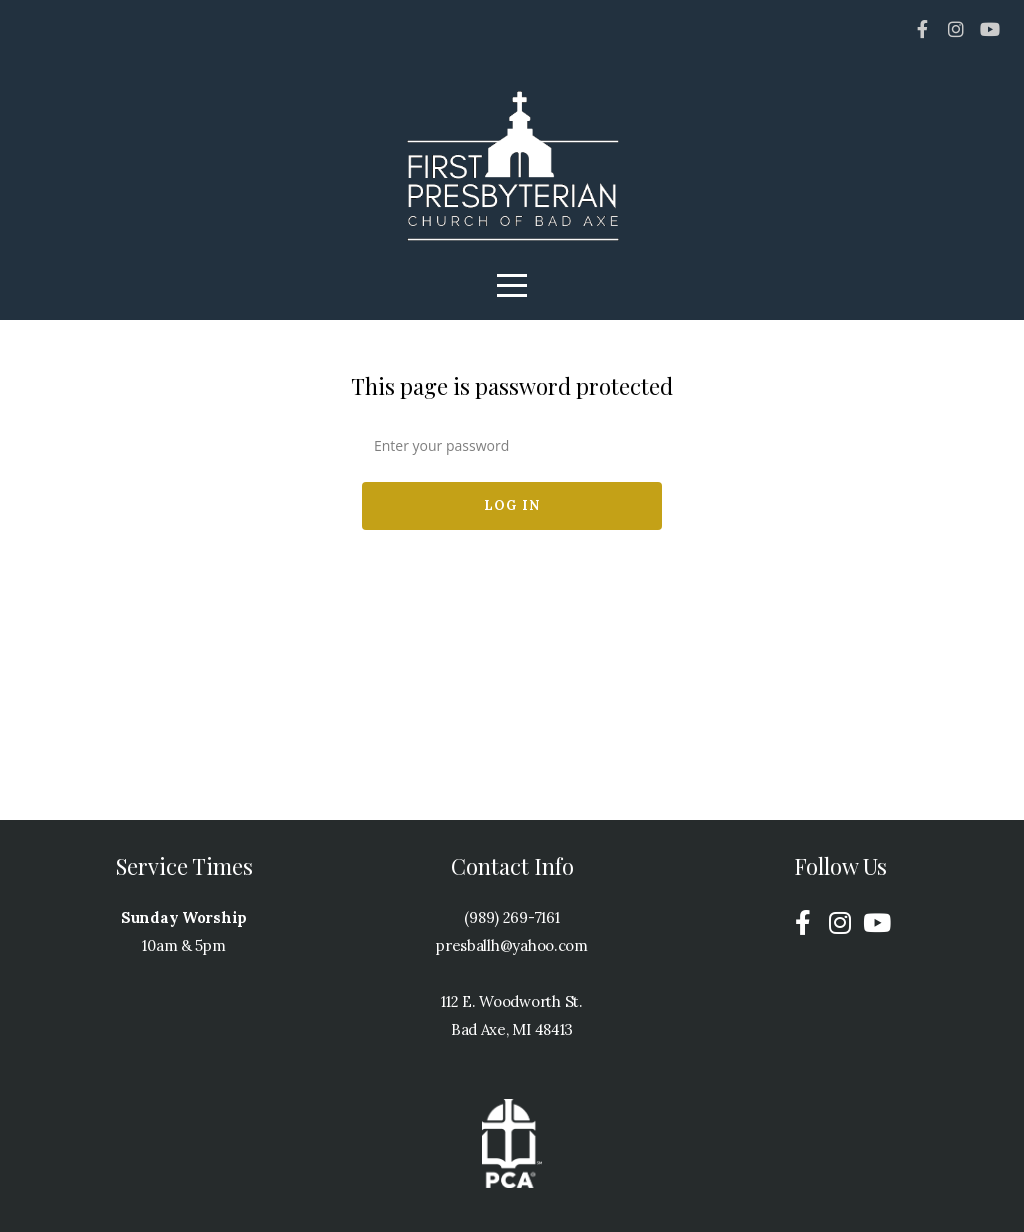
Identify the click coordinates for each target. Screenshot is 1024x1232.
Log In (512, 505)
